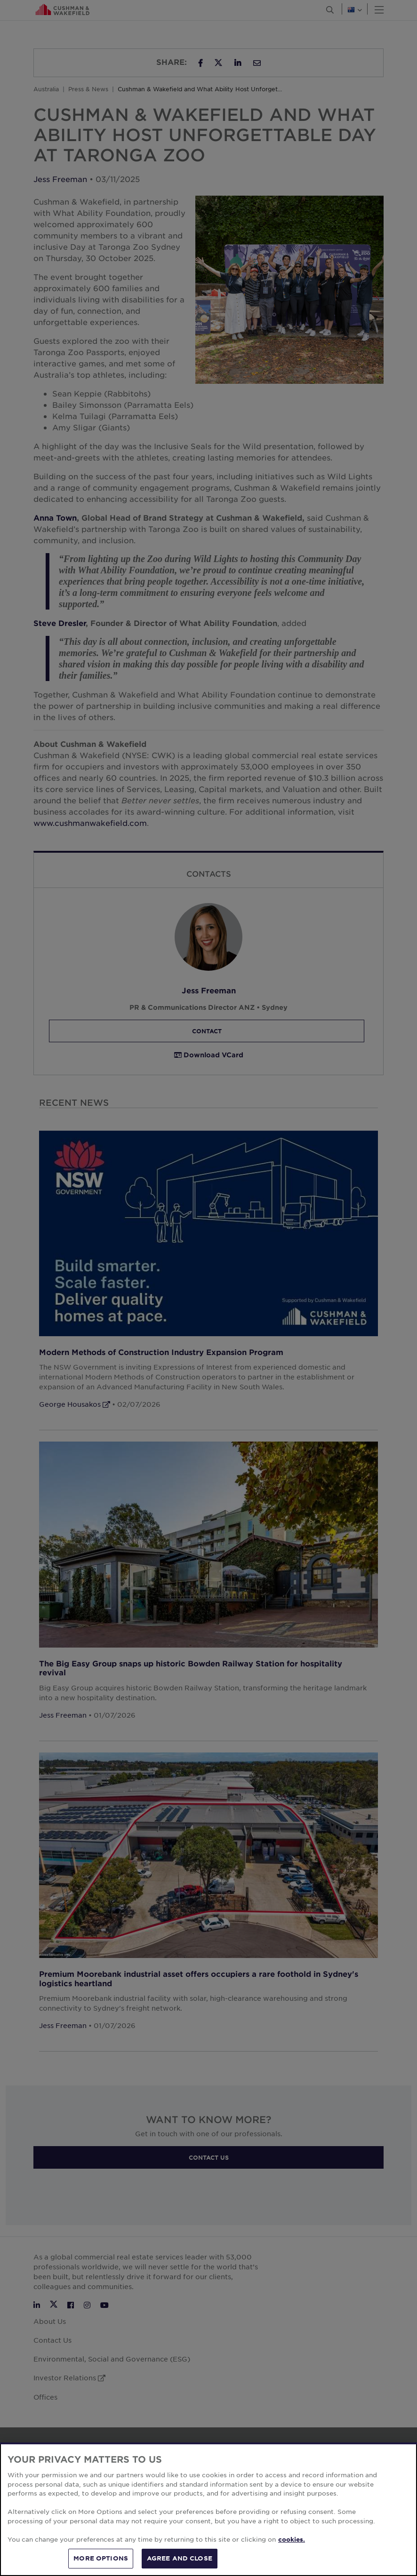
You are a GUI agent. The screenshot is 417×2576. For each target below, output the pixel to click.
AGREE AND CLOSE (179, 2558)
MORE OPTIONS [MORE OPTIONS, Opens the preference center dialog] (100, 2558)
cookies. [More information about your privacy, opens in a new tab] (291, 2539)
